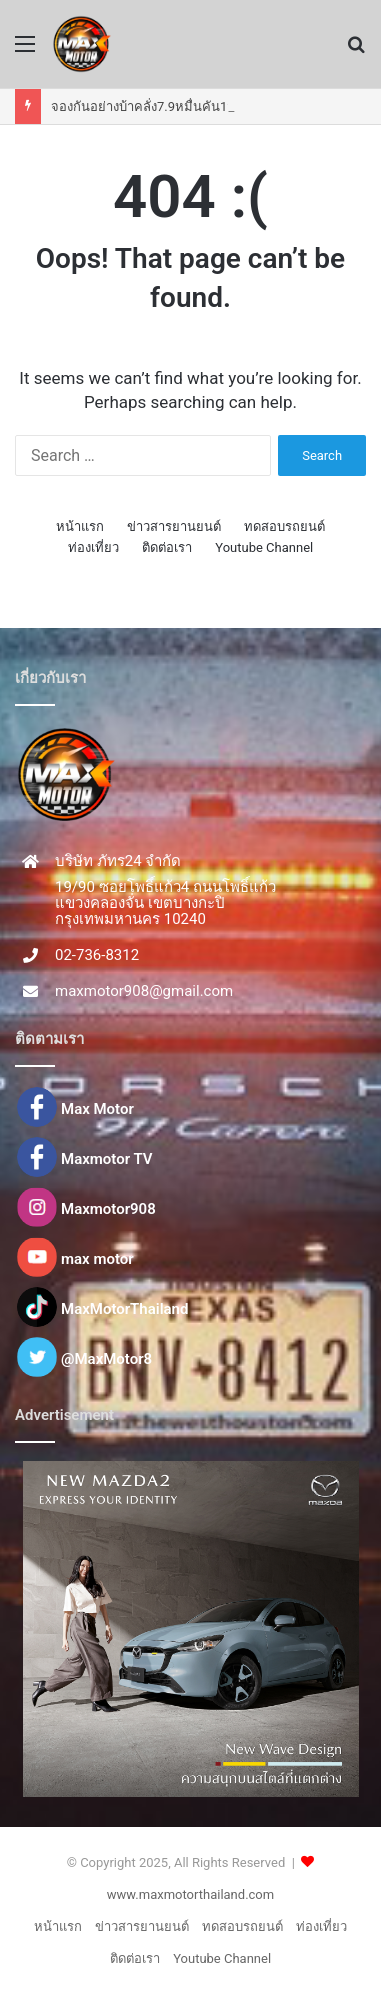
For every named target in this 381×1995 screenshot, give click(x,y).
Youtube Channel (264, 547)
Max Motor (97, 1109)
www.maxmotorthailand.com (190, 1894)
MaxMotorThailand (124, 1309)
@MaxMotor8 (106, 1359)
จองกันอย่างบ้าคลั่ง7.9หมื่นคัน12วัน (151, 106)
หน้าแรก (80, 526)
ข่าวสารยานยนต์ (174, 526)
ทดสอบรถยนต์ (284, 526)
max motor (97, 1259)
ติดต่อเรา (167, 547)
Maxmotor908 (108, 1209)
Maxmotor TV (106, 1159)
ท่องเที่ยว (93, 547)
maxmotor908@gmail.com (144, 991)
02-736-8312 (97, 955)
